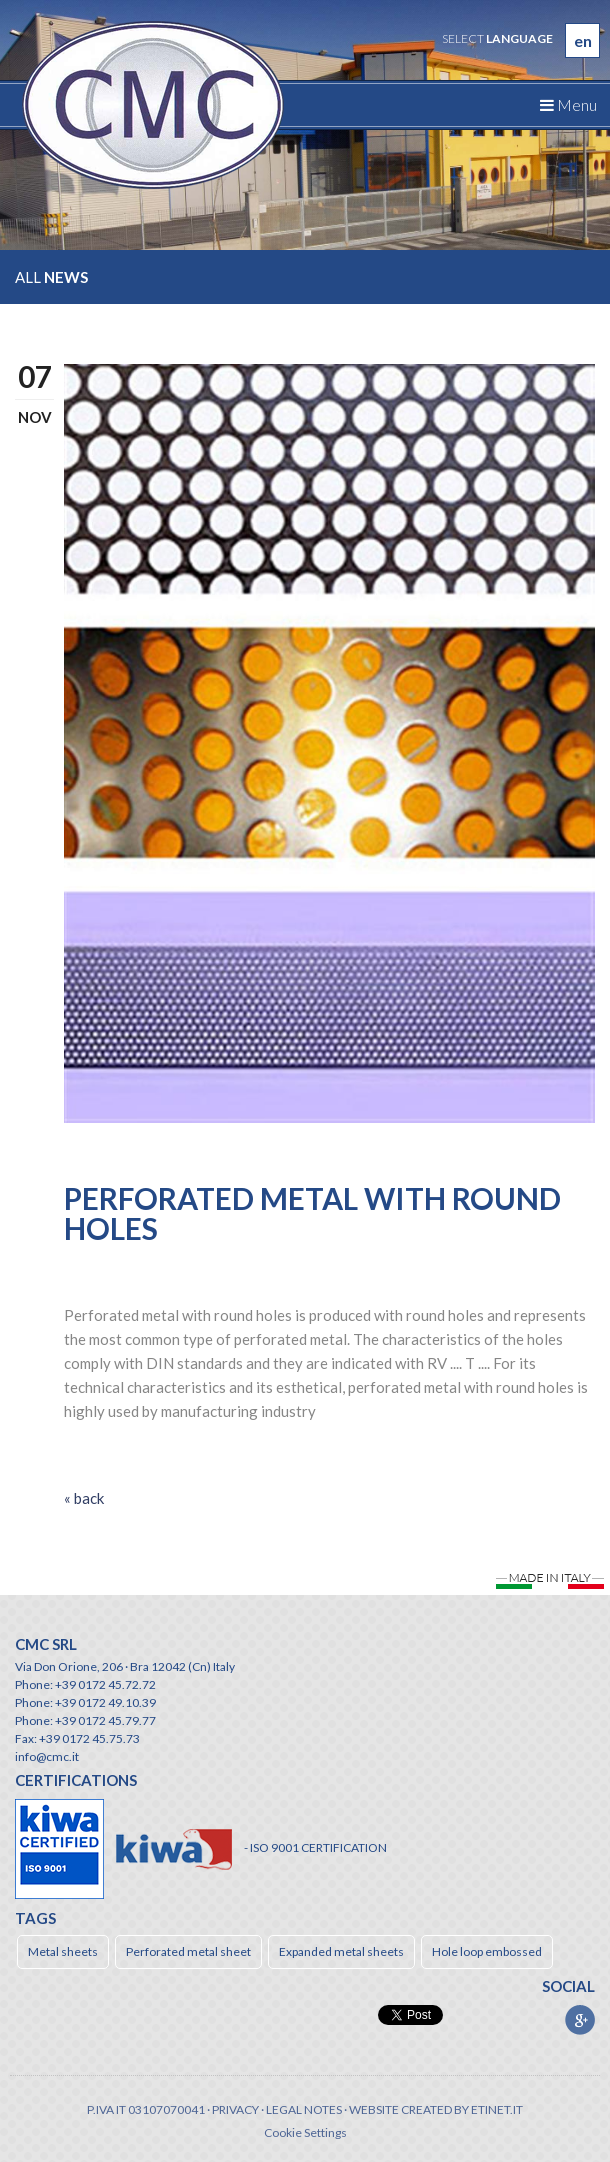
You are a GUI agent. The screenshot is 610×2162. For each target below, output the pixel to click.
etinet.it (497, 2109)
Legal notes (304, 2109)
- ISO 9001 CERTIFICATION (315, 1847)
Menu (568, 104)
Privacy (235, 2109)
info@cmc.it (47, 1756)
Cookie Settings (305, 2132)
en (583, 40)
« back (84, 1498)
